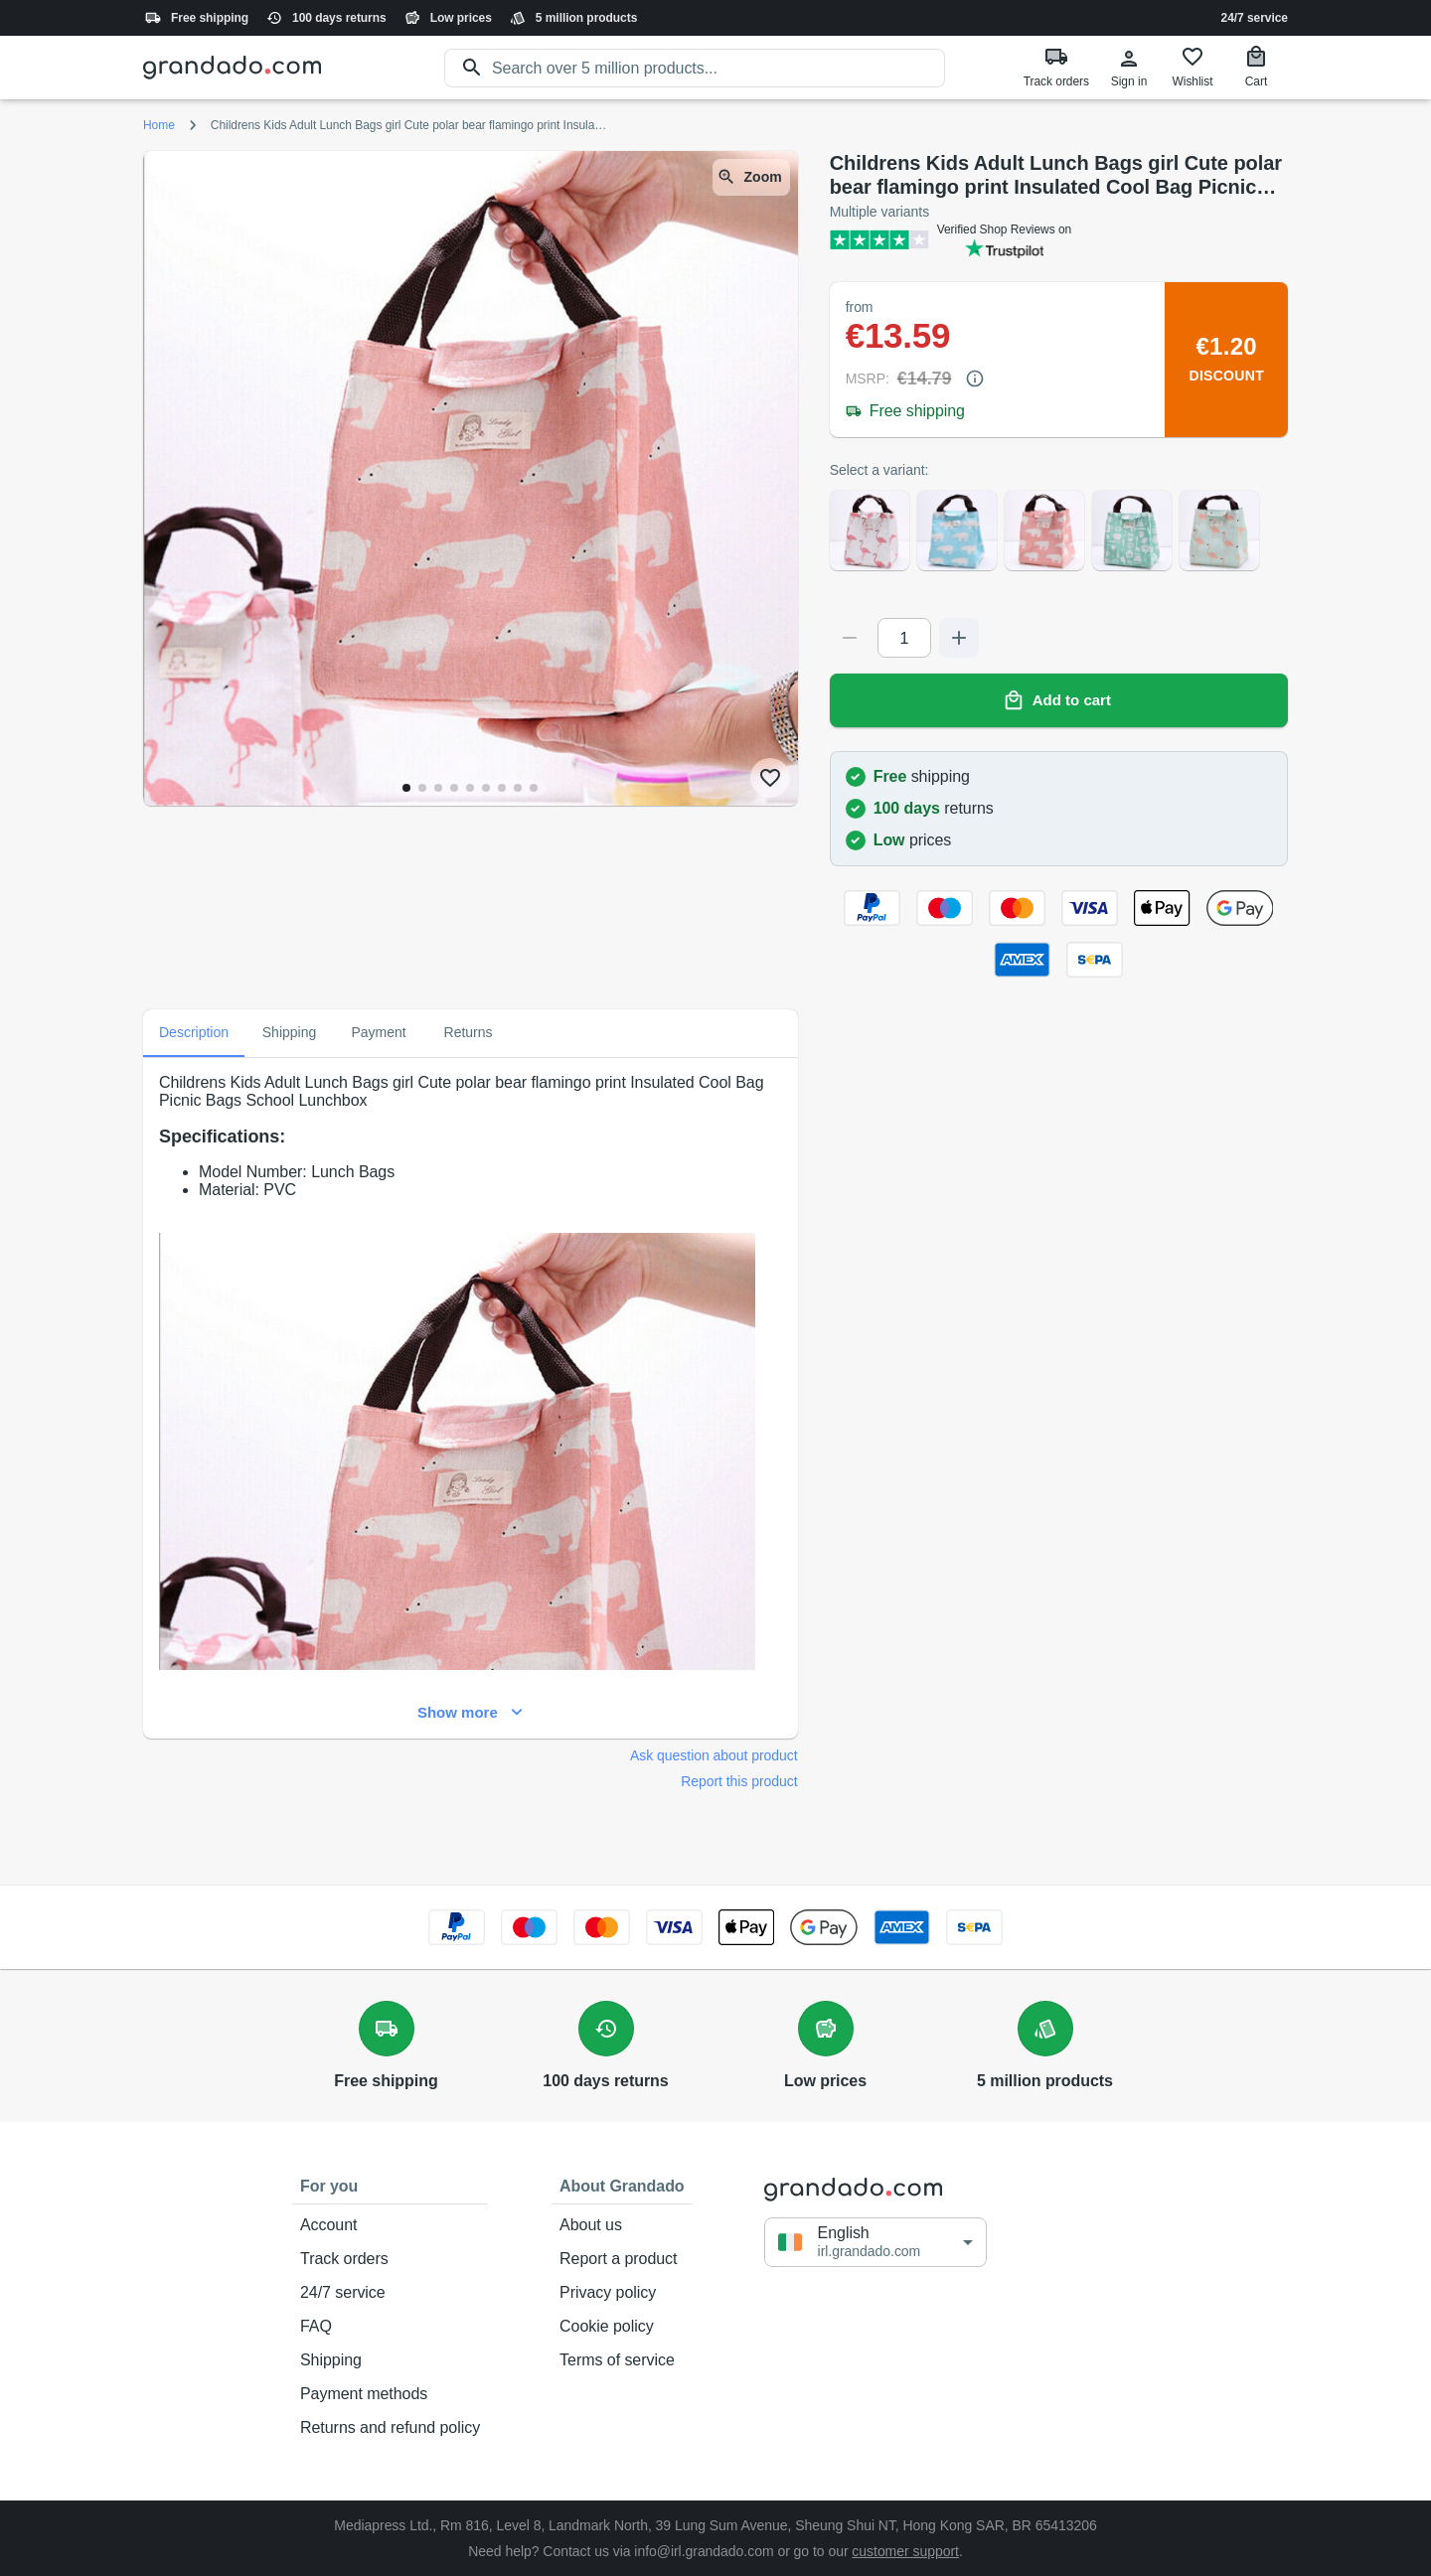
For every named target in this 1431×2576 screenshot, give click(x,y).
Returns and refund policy (390, 2428)
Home (159, 125)
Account (390, 2225)
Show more (470, 1713)
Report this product (739, 1781)
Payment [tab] (378, 1033)
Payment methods (390, 2394)
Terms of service (622, 2360)
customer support (905, 2551)
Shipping (390, 2360)
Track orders (390, 2259)
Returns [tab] (468, 1033)
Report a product (622, 2259)
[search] (718, 68)
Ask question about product (714, 1755)
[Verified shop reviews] (1059, 239)
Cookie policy (622, 2327)
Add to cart (1059, 700)
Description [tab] (193, 1033)
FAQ (390, 2327)
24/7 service (1254, 18)
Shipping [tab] (289, 1033)
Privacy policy (622, 2293)
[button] (875, 2241)
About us (622, 2225)
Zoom (751, 177)
